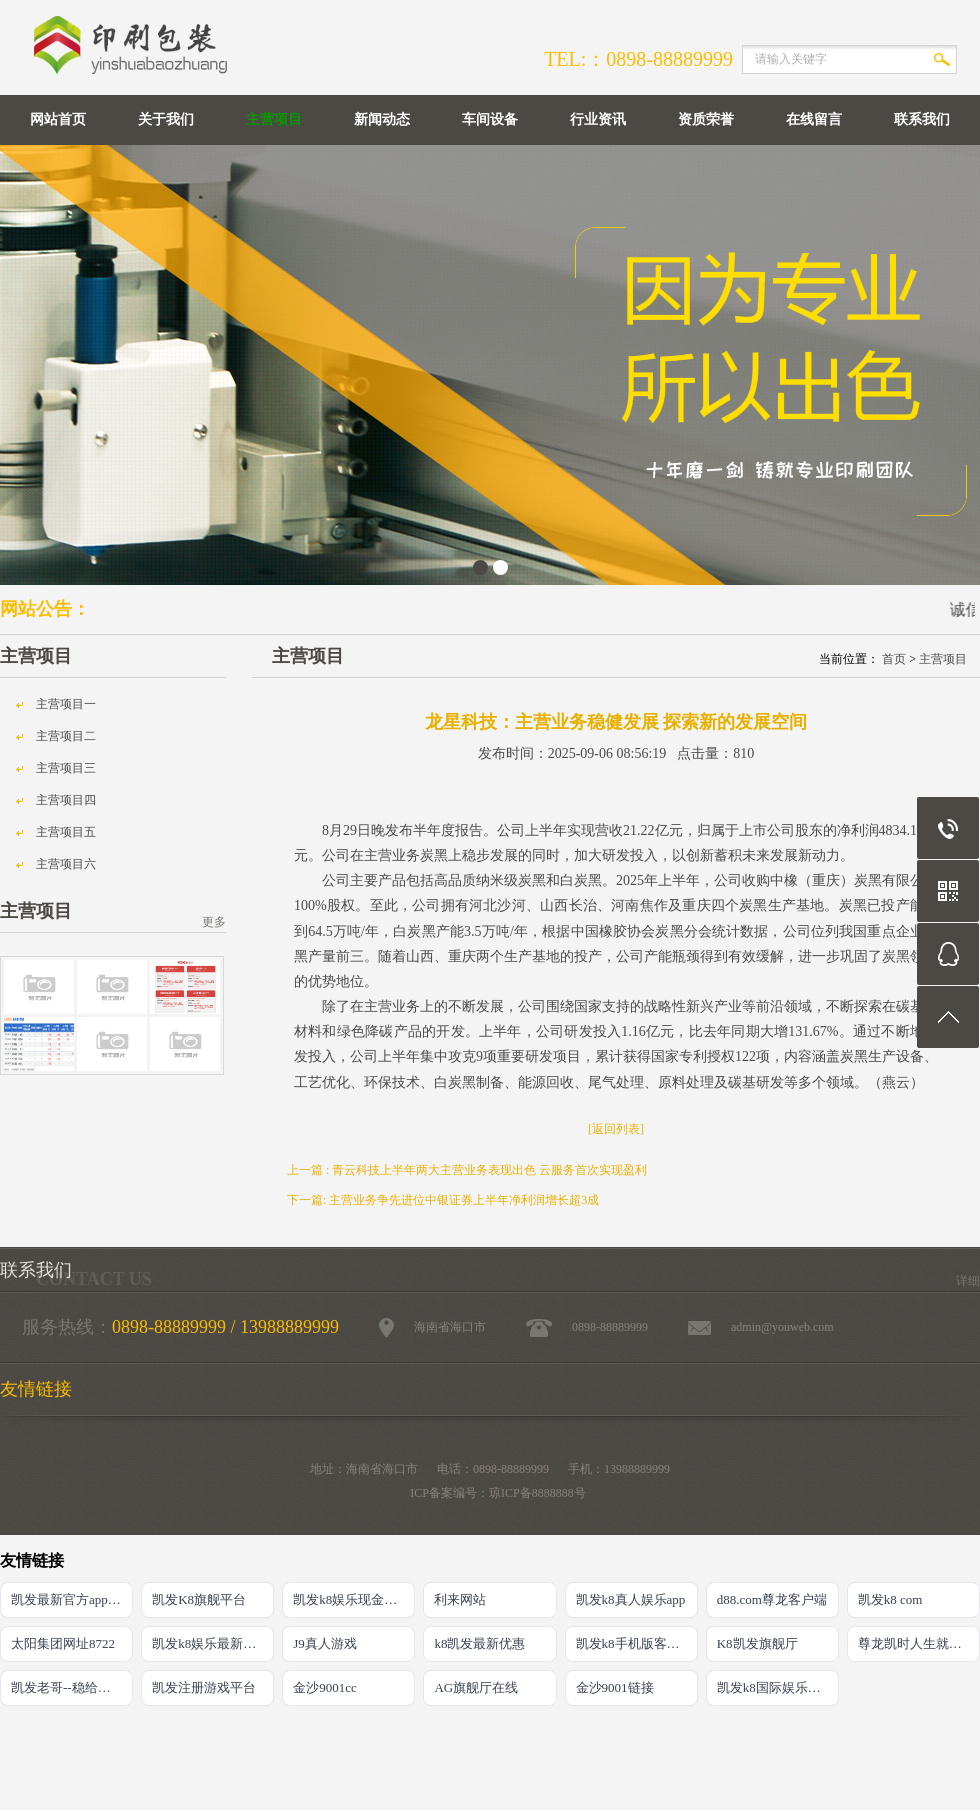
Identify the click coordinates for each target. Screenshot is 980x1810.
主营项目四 (66, 800)
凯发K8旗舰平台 (199, 1599)
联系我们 (922, 119)
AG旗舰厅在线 (476, 1687)
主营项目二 (66, 736)
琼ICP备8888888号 (537, 1493)
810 (743, 753)
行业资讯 (598, 119)
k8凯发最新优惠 (479, 1643)
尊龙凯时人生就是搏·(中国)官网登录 (919, 1643)
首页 (894, 659)
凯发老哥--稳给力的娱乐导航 (72, 1687)
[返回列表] (616, 1129)
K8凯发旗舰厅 (757, 1643)
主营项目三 (66, 768)
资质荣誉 (706, 119)
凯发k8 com (890, 1599)
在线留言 (814, 119)
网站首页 (58, 119)
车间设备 (490, 119)
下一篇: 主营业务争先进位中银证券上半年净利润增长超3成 (443, 1200)
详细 (968, 1281)
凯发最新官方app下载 (72, 1599)
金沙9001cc (325, 1687)
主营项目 (274, 119)
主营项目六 (66, 864)
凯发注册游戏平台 (204, 1687)
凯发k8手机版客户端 (634, 1643)
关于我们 (166, 119)
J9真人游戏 (325, 1643)
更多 (214, 922)
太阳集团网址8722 (63, 1643)
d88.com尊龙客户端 (772, 1599)
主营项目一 (66, 704)
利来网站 (460, 1599)
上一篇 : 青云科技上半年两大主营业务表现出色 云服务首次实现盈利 (467, 1170)
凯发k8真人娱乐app (631, 1599)
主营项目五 (66, 832)
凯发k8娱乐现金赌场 (351, 1599)
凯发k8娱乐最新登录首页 (213, 1643)
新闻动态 (382, 119)
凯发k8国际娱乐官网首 (778, 1687)
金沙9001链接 (615, 1687)
